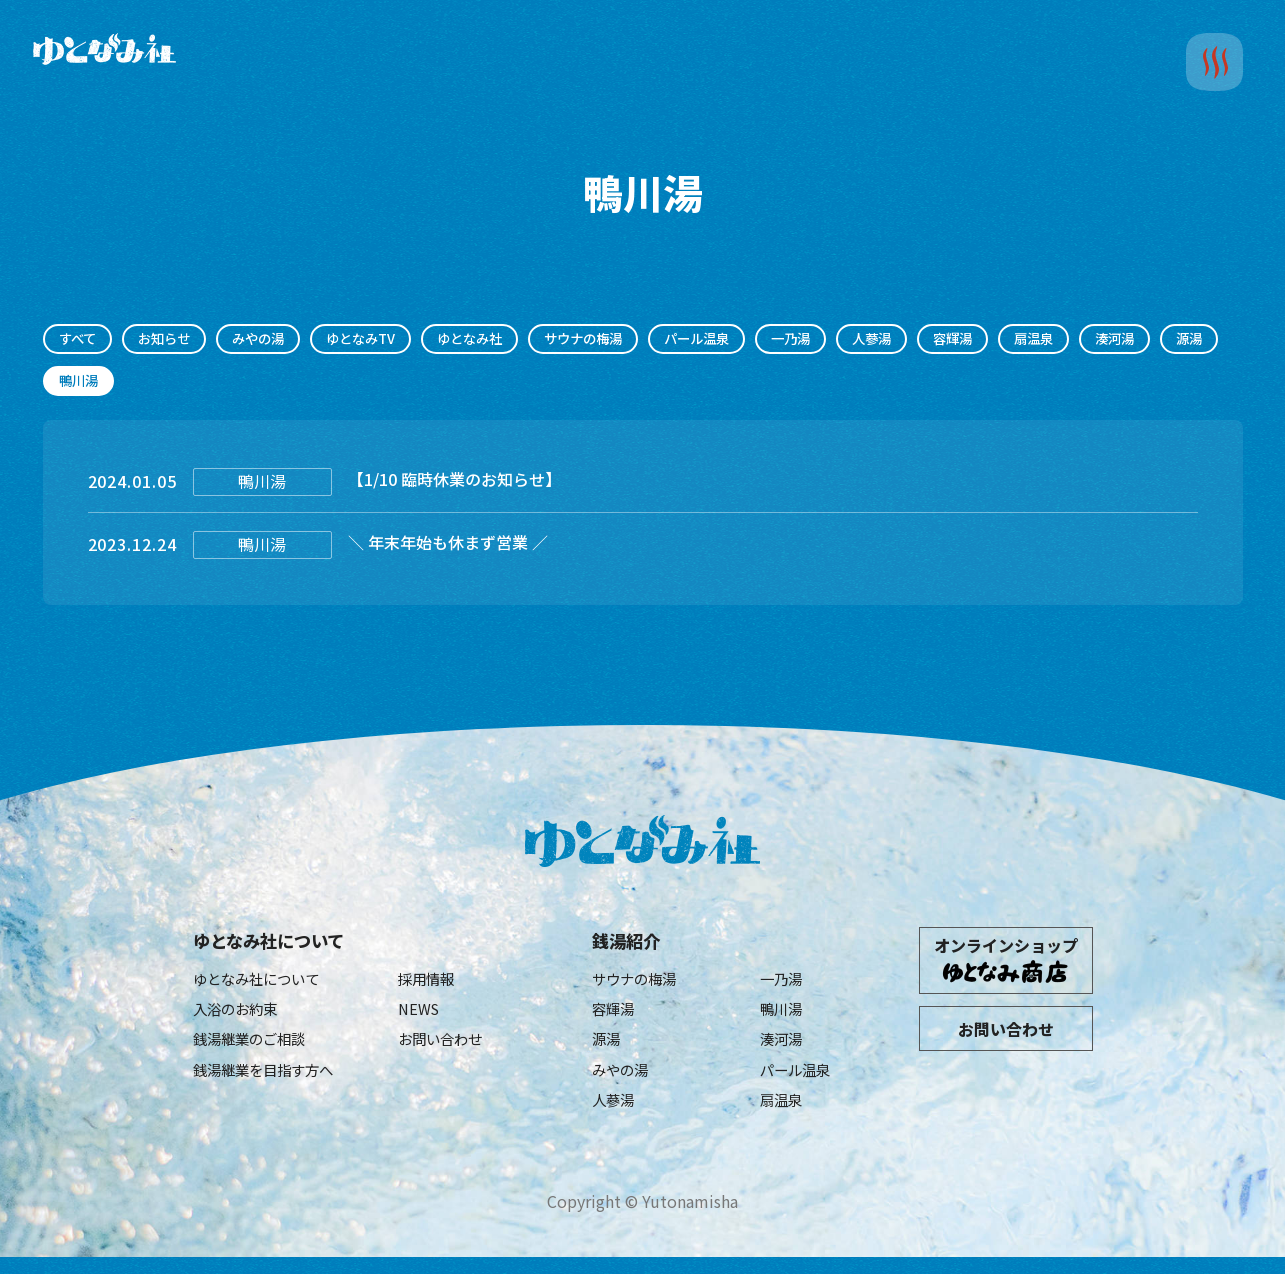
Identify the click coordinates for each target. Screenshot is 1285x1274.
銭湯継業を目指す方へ (273, 1083)
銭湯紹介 (630, 947)
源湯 (161, 383)
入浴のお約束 (241, 1018)
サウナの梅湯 (631, 339)
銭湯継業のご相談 (257, 1050)
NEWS (420, 1018)
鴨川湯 (784, 1018)
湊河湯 (81, 383)
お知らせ (174, 339)
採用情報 (430, 986)
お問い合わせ (446, 1050)
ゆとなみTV (387, 339)
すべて (80, 339)
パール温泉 (755, 339)
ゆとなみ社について (277, 947)
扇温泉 (1118, 339)
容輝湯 (1031, 339)
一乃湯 (857, 339)
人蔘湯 (944, 339)
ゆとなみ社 (506, 339)
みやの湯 (276, 339)
